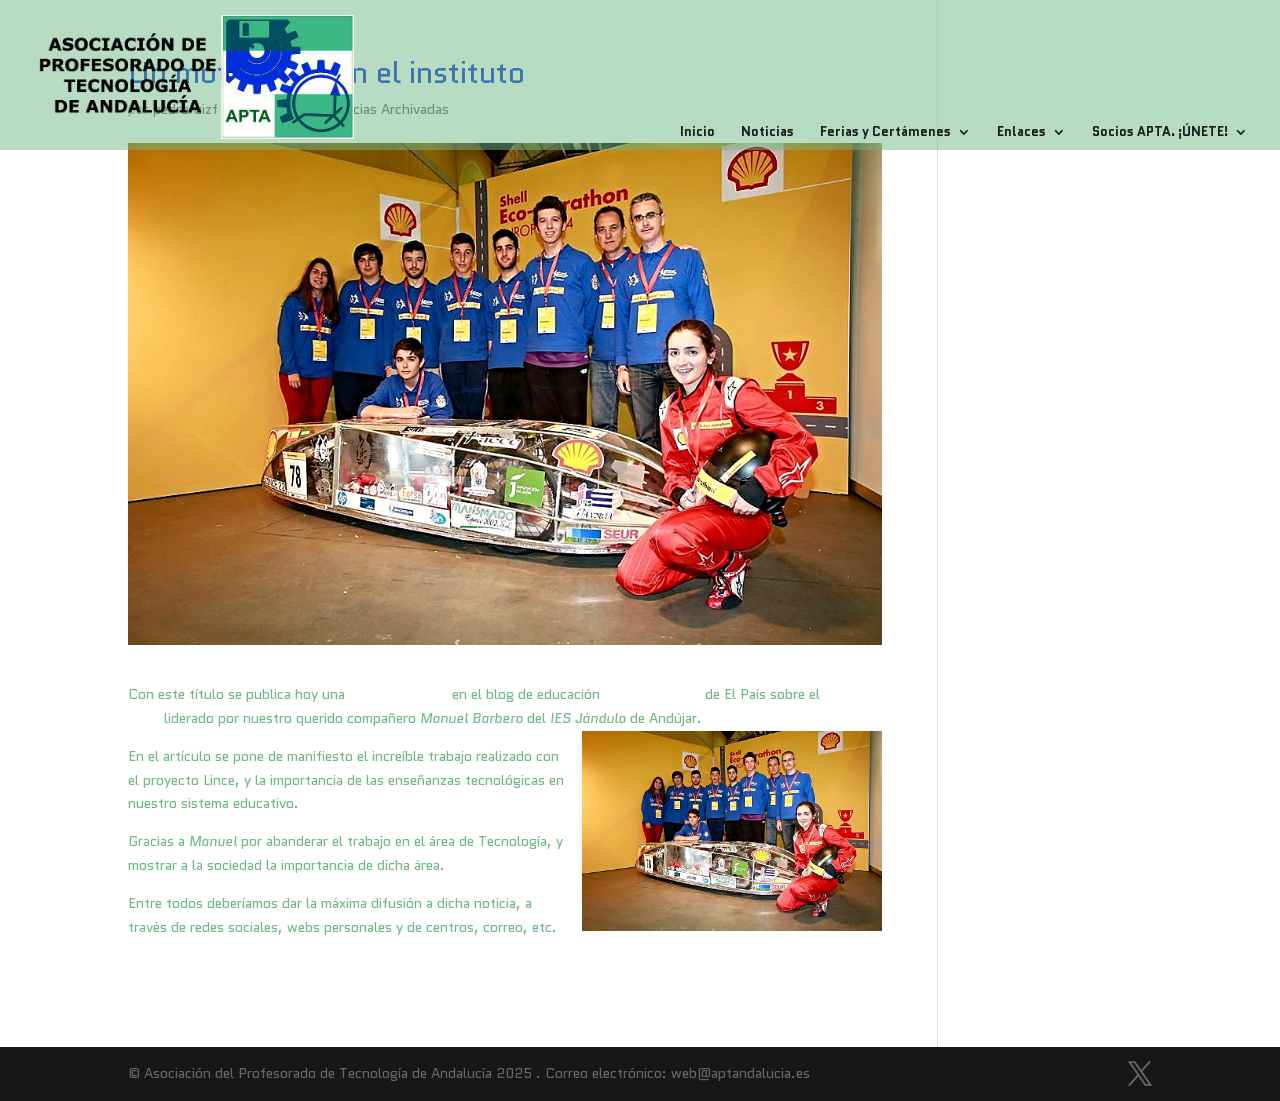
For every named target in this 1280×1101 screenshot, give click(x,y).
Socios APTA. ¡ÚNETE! (1160, 133)
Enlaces (1021, 133)
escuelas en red (652, 694)
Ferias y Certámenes (885, 133)
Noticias (767, 133)
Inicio (697, 133)
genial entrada (398, 694)
